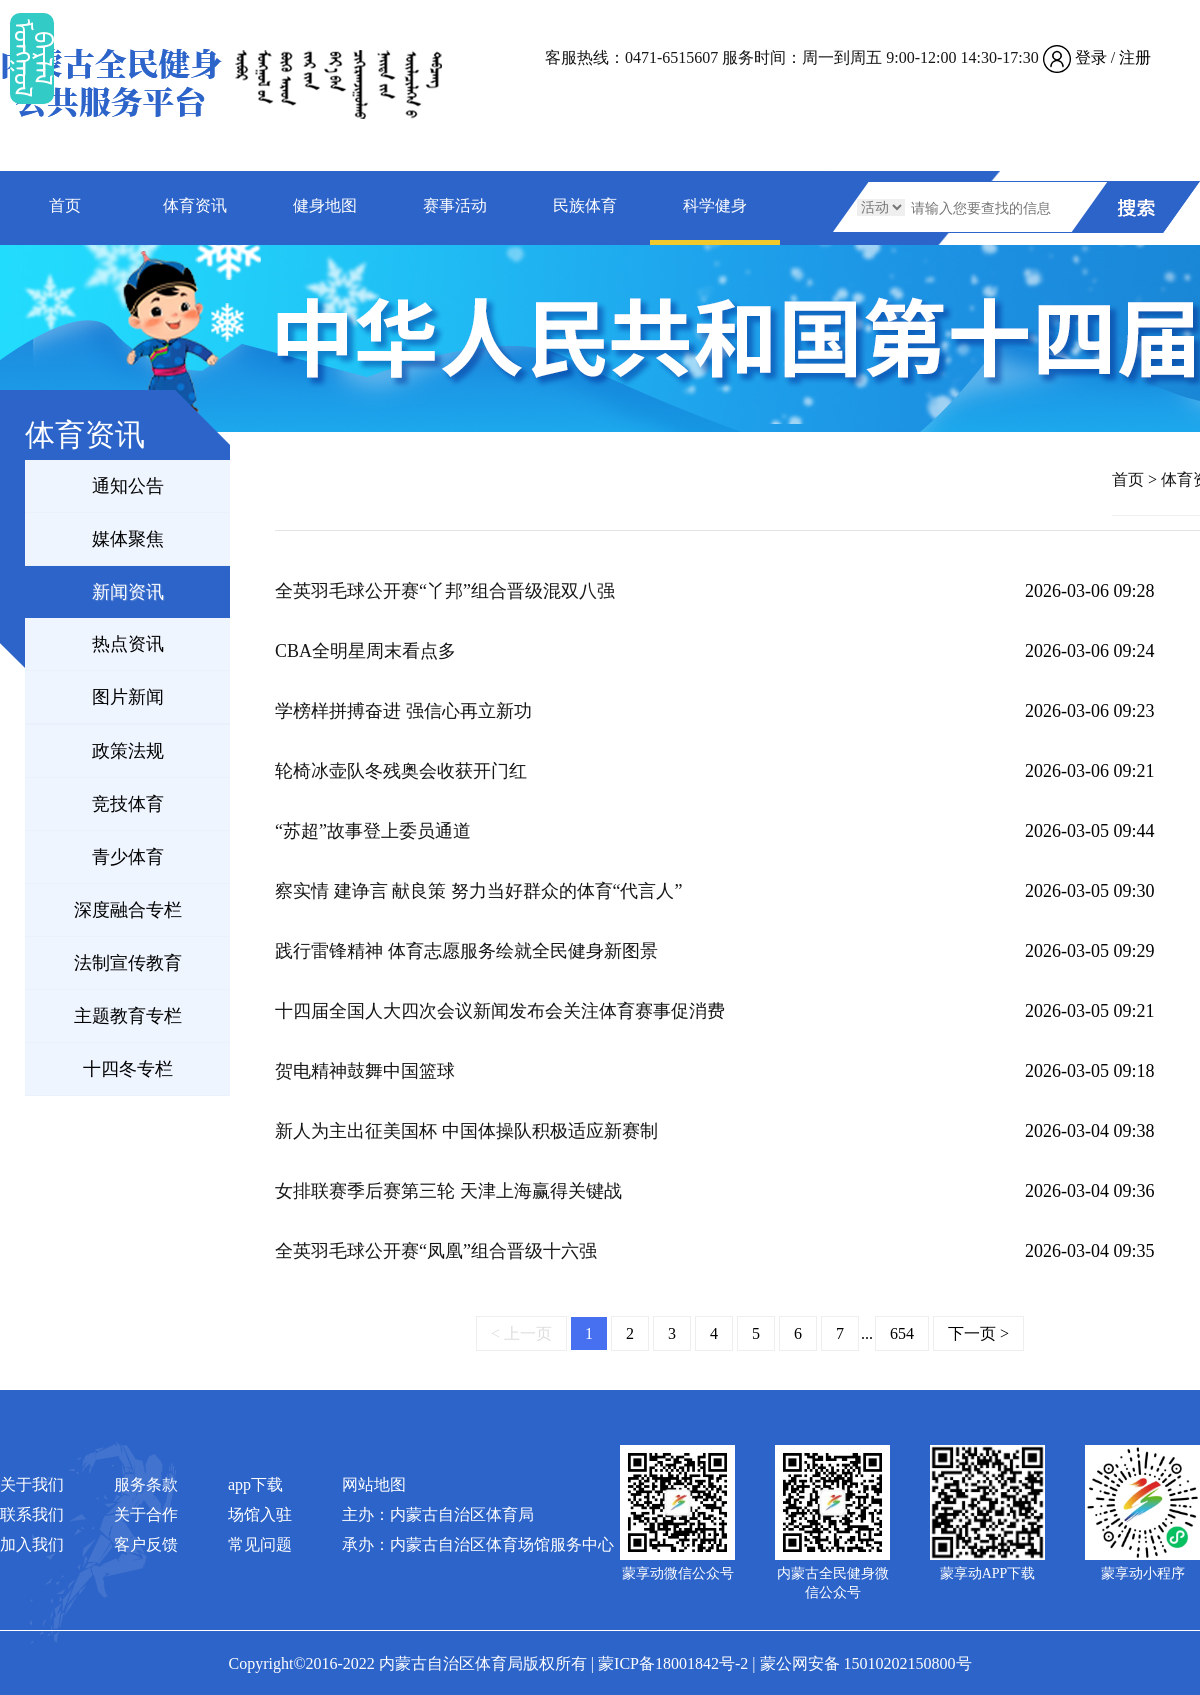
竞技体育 (128, 804)
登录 (1091, 57)
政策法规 (128, 751)
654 (902, 1333)
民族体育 (585, 205)
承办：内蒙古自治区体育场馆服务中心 (478, 1544)
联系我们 (32, 1514)
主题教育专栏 (128, 1016)
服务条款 (146, 1484)
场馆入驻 (260, 1514)
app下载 (255, 1484)
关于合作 (146, 1514)
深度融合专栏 (128, 910)
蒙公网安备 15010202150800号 (866, 1663)
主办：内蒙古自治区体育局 (438, 1514)
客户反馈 (146, 1544)
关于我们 (32, 1484)
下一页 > (978, 1333)
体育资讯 (195, 205)
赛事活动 (455, 205)
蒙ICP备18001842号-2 (673, 1663)
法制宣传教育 (128, 963)
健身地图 (325, 205)
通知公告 (128, 486)
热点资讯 (128, 644)
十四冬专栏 (128, 1069)
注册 (1135, 57)
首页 (65, 205)
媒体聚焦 (128, 539)
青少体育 (128, 857)
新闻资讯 (128, 592)
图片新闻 (128, 697)
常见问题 (260, 1544)
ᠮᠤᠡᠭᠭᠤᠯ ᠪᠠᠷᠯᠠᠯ (32, 58)
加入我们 (32, 1544)
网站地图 (374, 1484)
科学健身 (715, 205)
